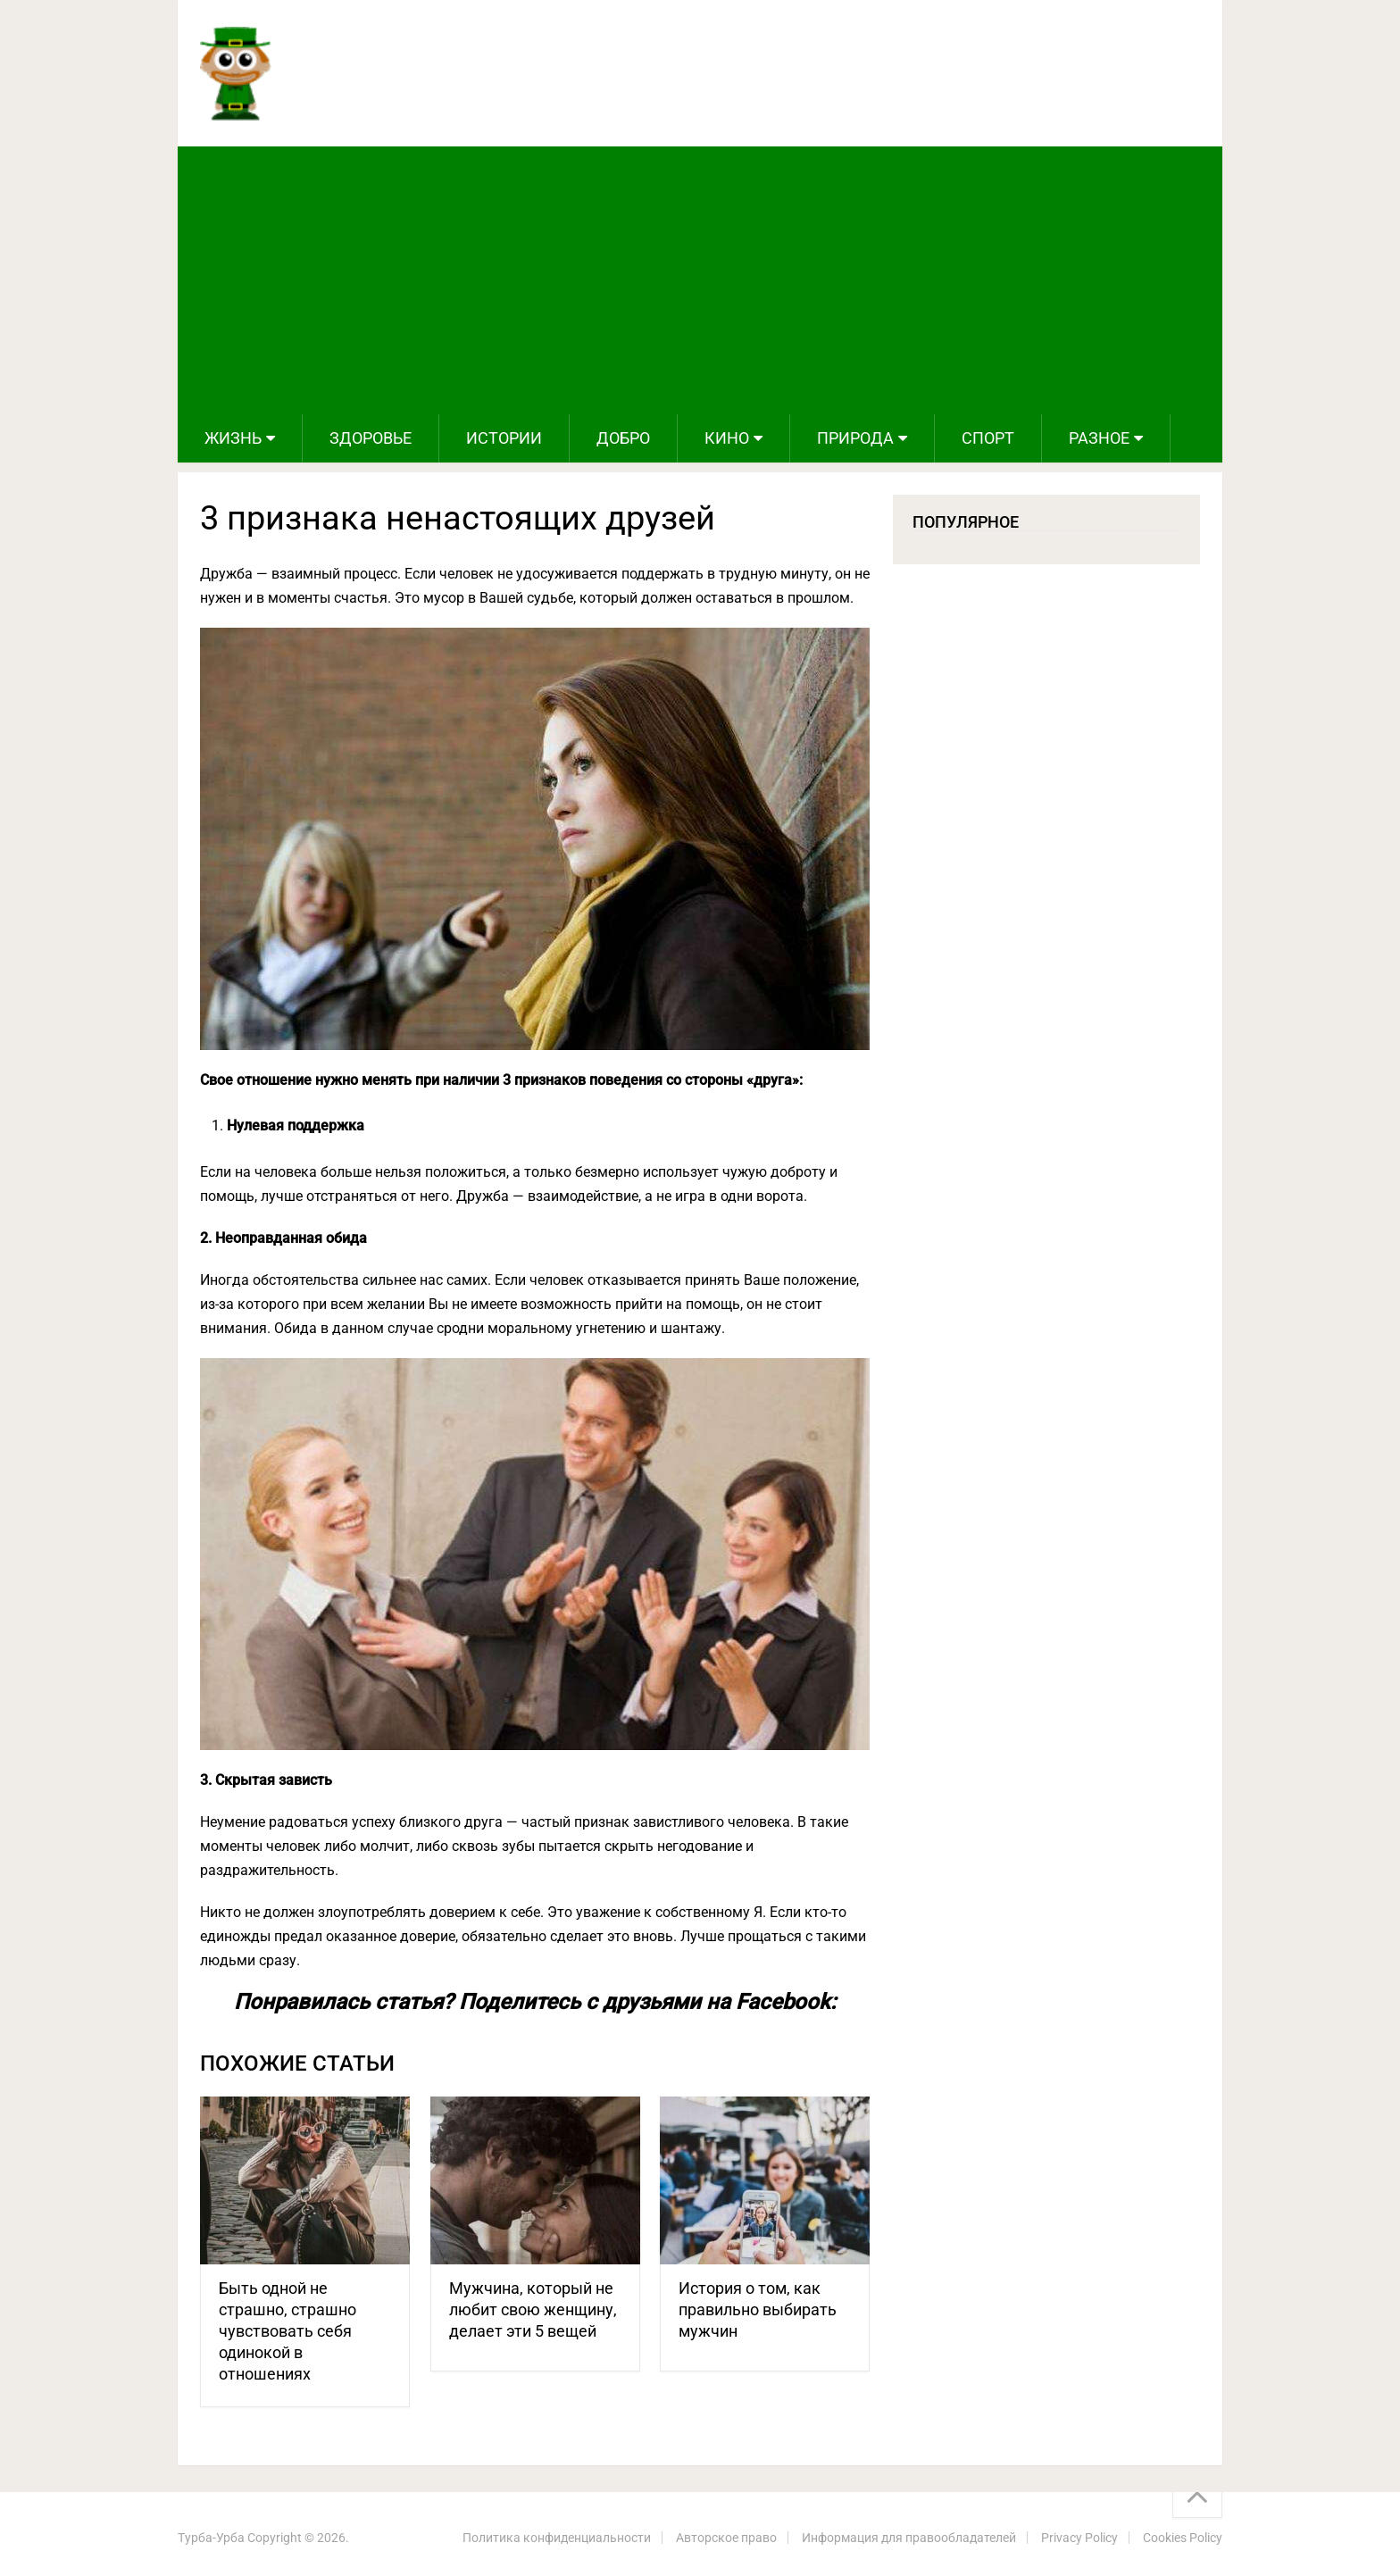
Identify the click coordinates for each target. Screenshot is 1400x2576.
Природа (855, 438)
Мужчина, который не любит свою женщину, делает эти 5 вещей (533, 2309)
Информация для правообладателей (909, 2537)
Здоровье (370, 438)
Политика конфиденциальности (556, 2537)
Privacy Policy (1079, 2537)
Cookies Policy (1182, 2537)
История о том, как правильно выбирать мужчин (758, 2309)
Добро (623, 438)
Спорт (988, 438)
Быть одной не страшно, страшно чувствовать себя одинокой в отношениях (287, 2331)
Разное (1099, 438)
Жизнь (233, 438)
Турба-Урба (211, 2537)
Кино (726, 438)
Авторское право (726, 2537)
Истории (504, 438)
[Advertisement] (700, 280)
